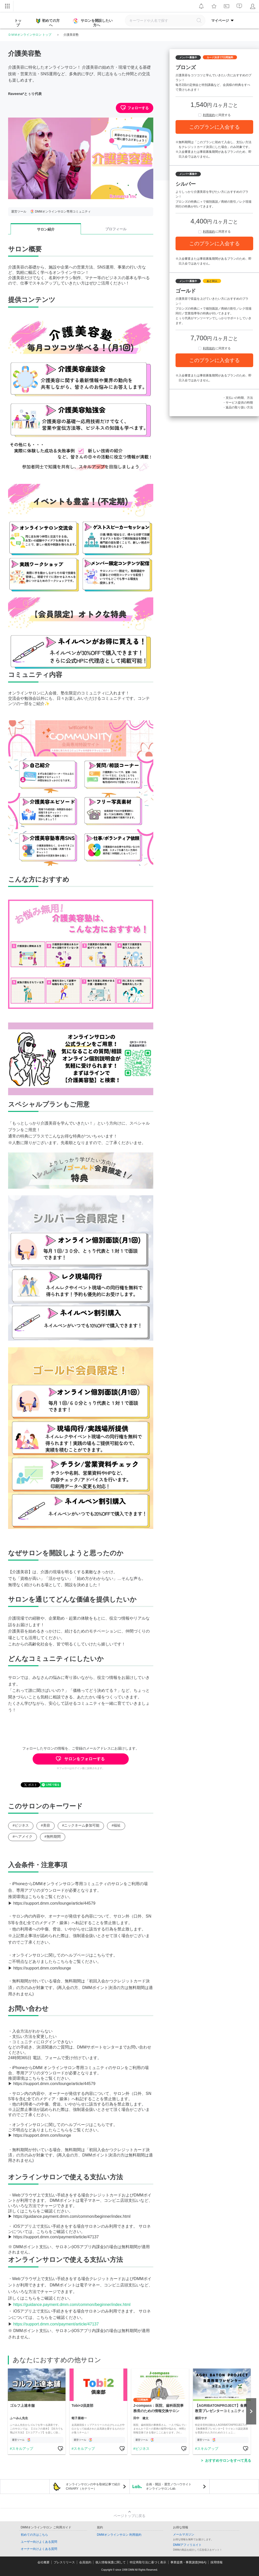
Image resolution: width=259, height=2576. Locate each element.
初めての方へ (48, 22)
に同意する (214, 115)
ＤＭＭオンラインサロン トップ (29, 34)
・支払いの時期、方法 (238, 398)
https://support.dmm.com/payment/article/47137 (56, 2324)
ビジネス (142, 2449)
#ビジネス (21, 1825)
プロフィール (115, 229)
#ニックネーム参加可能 (81, 1825)
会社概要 (43, 2562)
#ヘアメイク (22, 1836)
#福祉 (116, 1825)
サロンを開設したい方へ (93, 22)
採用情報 (216, 2562)
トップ (17, 22)
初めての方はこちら (34, 2534)
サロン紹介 (46, 229)
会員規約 (85, 2562)
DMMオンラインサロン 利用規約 (119, 2534)
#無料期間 (53, 1836)
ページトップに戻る (129, 2516)
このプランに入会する (214, 127)
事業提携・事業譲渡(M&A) (188, 2562)
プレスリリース (64, 2562)
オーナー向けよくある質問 (39, 2549)
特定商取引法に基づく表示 (148, 2562)
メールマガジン (183, 2534)
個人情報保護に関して (110, 2562)
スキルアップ (22, 2449)
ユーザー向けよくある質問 (39, 2542)
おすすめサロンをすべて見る (228, 2460)
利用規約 (209, 115)
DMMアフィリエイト (187, 2545)
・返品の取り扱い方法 (238, 407)
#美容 (45, 1825)
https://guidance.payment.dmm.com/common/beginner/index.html (71, 2304)
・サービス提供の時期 (238, 402)
